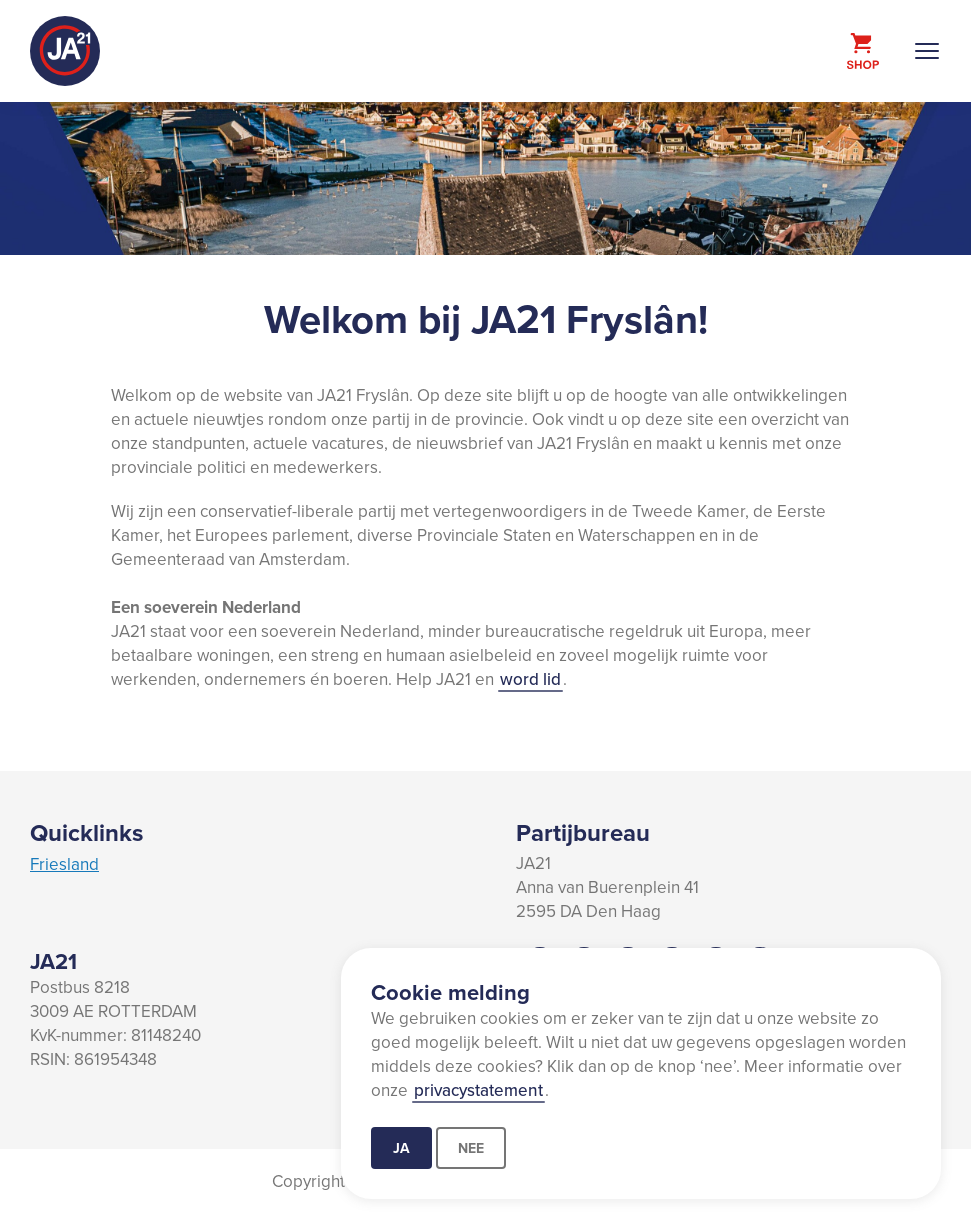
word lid (530, 679)
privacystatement (478, 1090)
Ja (401, 1148)
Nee (471, 1148)
